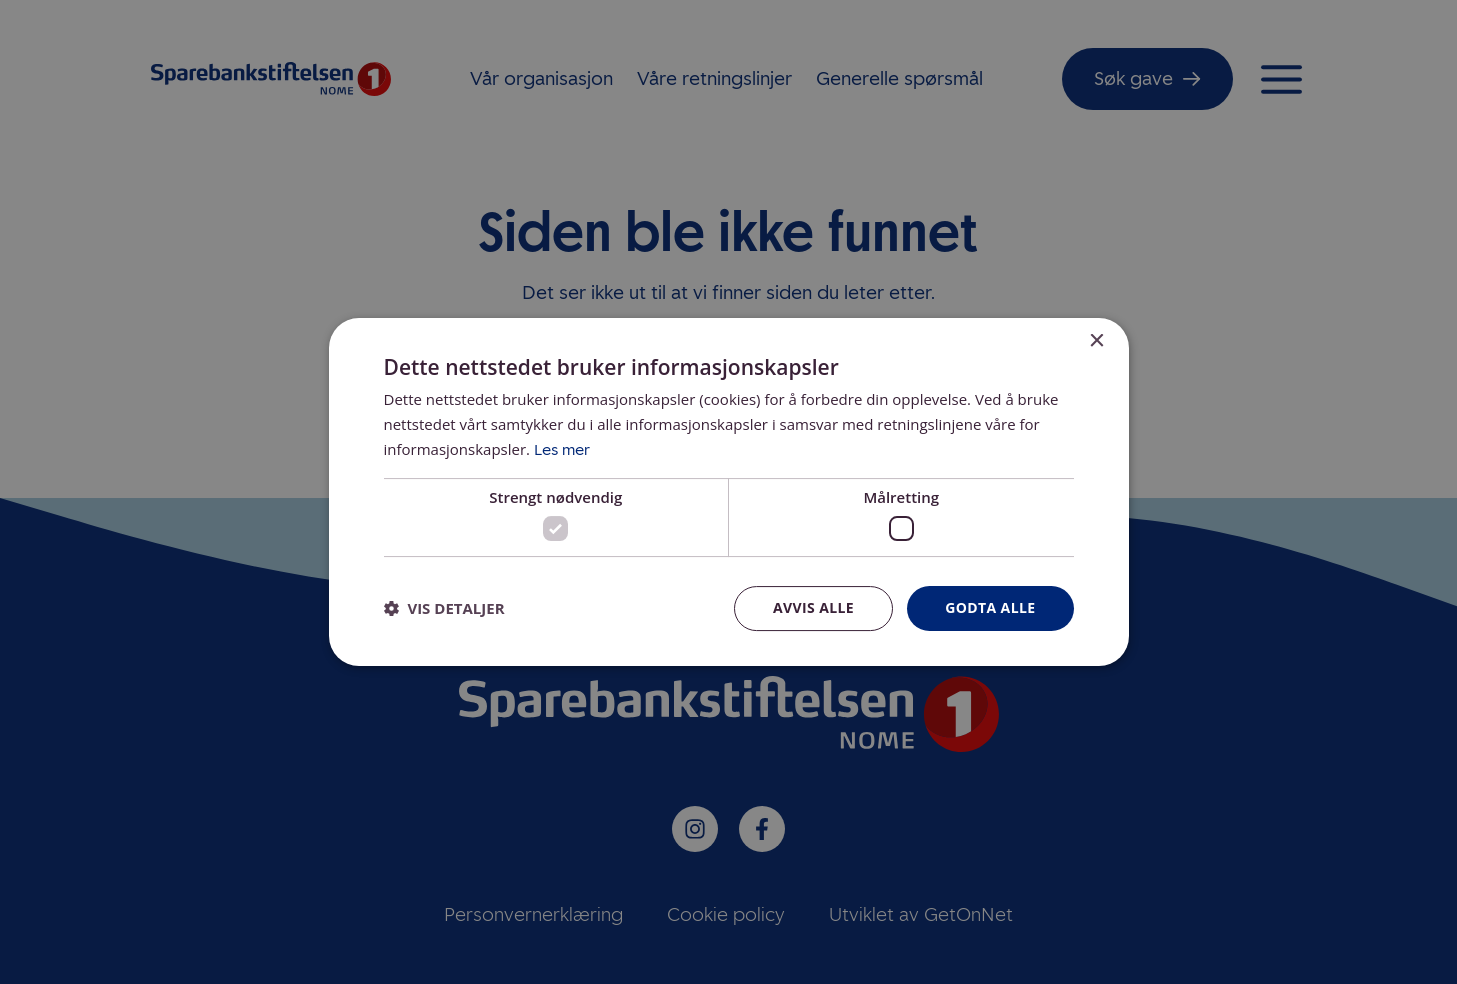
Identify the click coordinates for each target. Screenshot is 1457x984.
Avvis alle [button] (813, 607)
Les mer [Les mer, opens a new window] (562, 450)
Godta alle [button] (990, 607)
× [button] (1096, 341)
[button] (444, 609)
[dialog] (729, 492)
